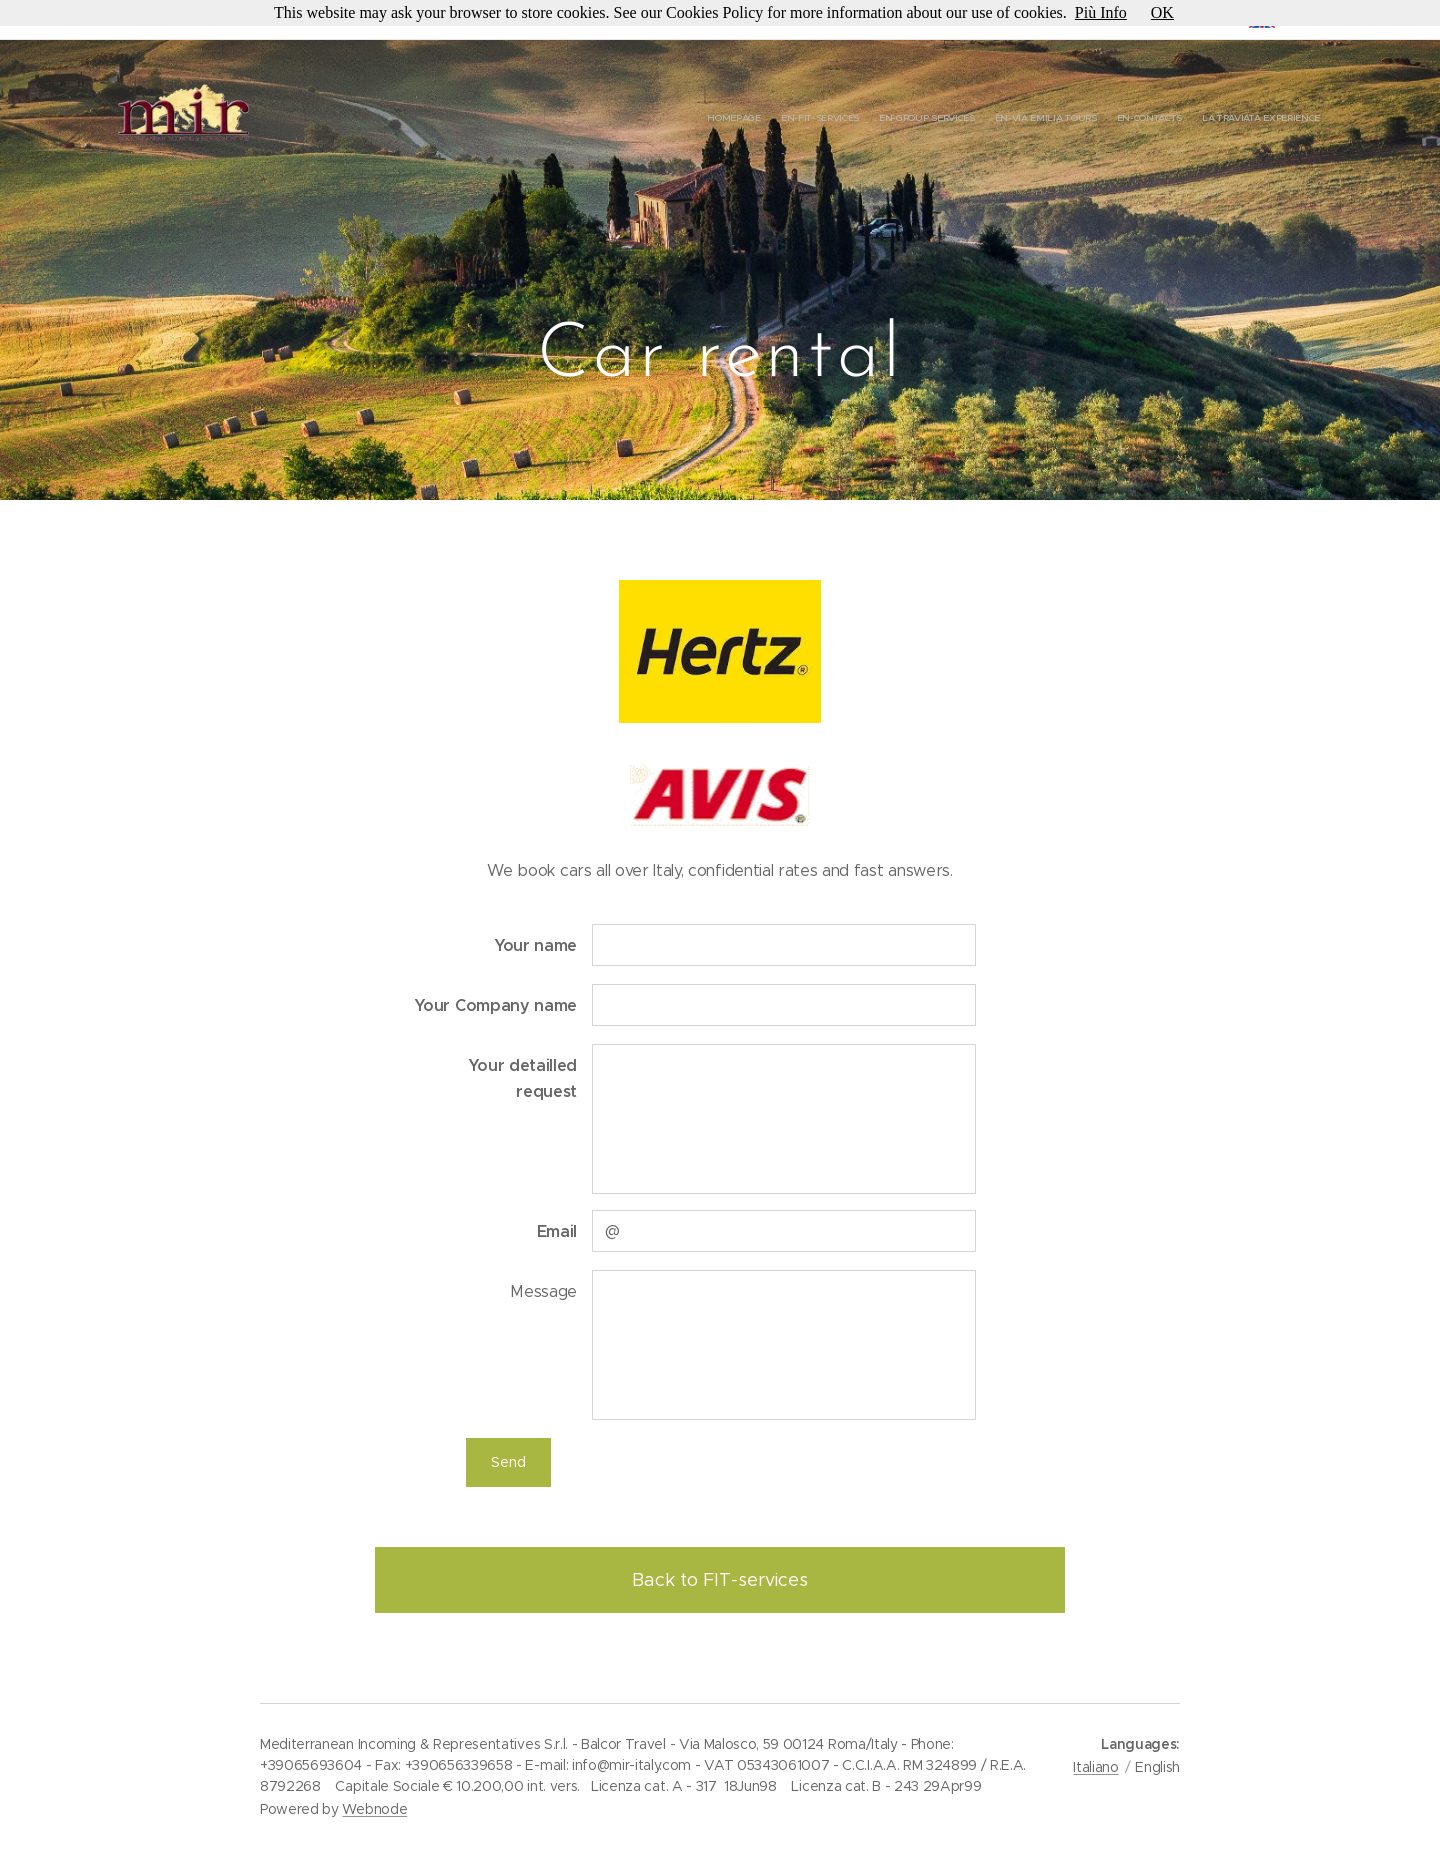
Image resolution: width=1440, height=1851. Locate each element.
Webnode (374, 1809)
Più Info (1101, 12)
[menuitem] (1222, 120)
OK (1162, 12)
